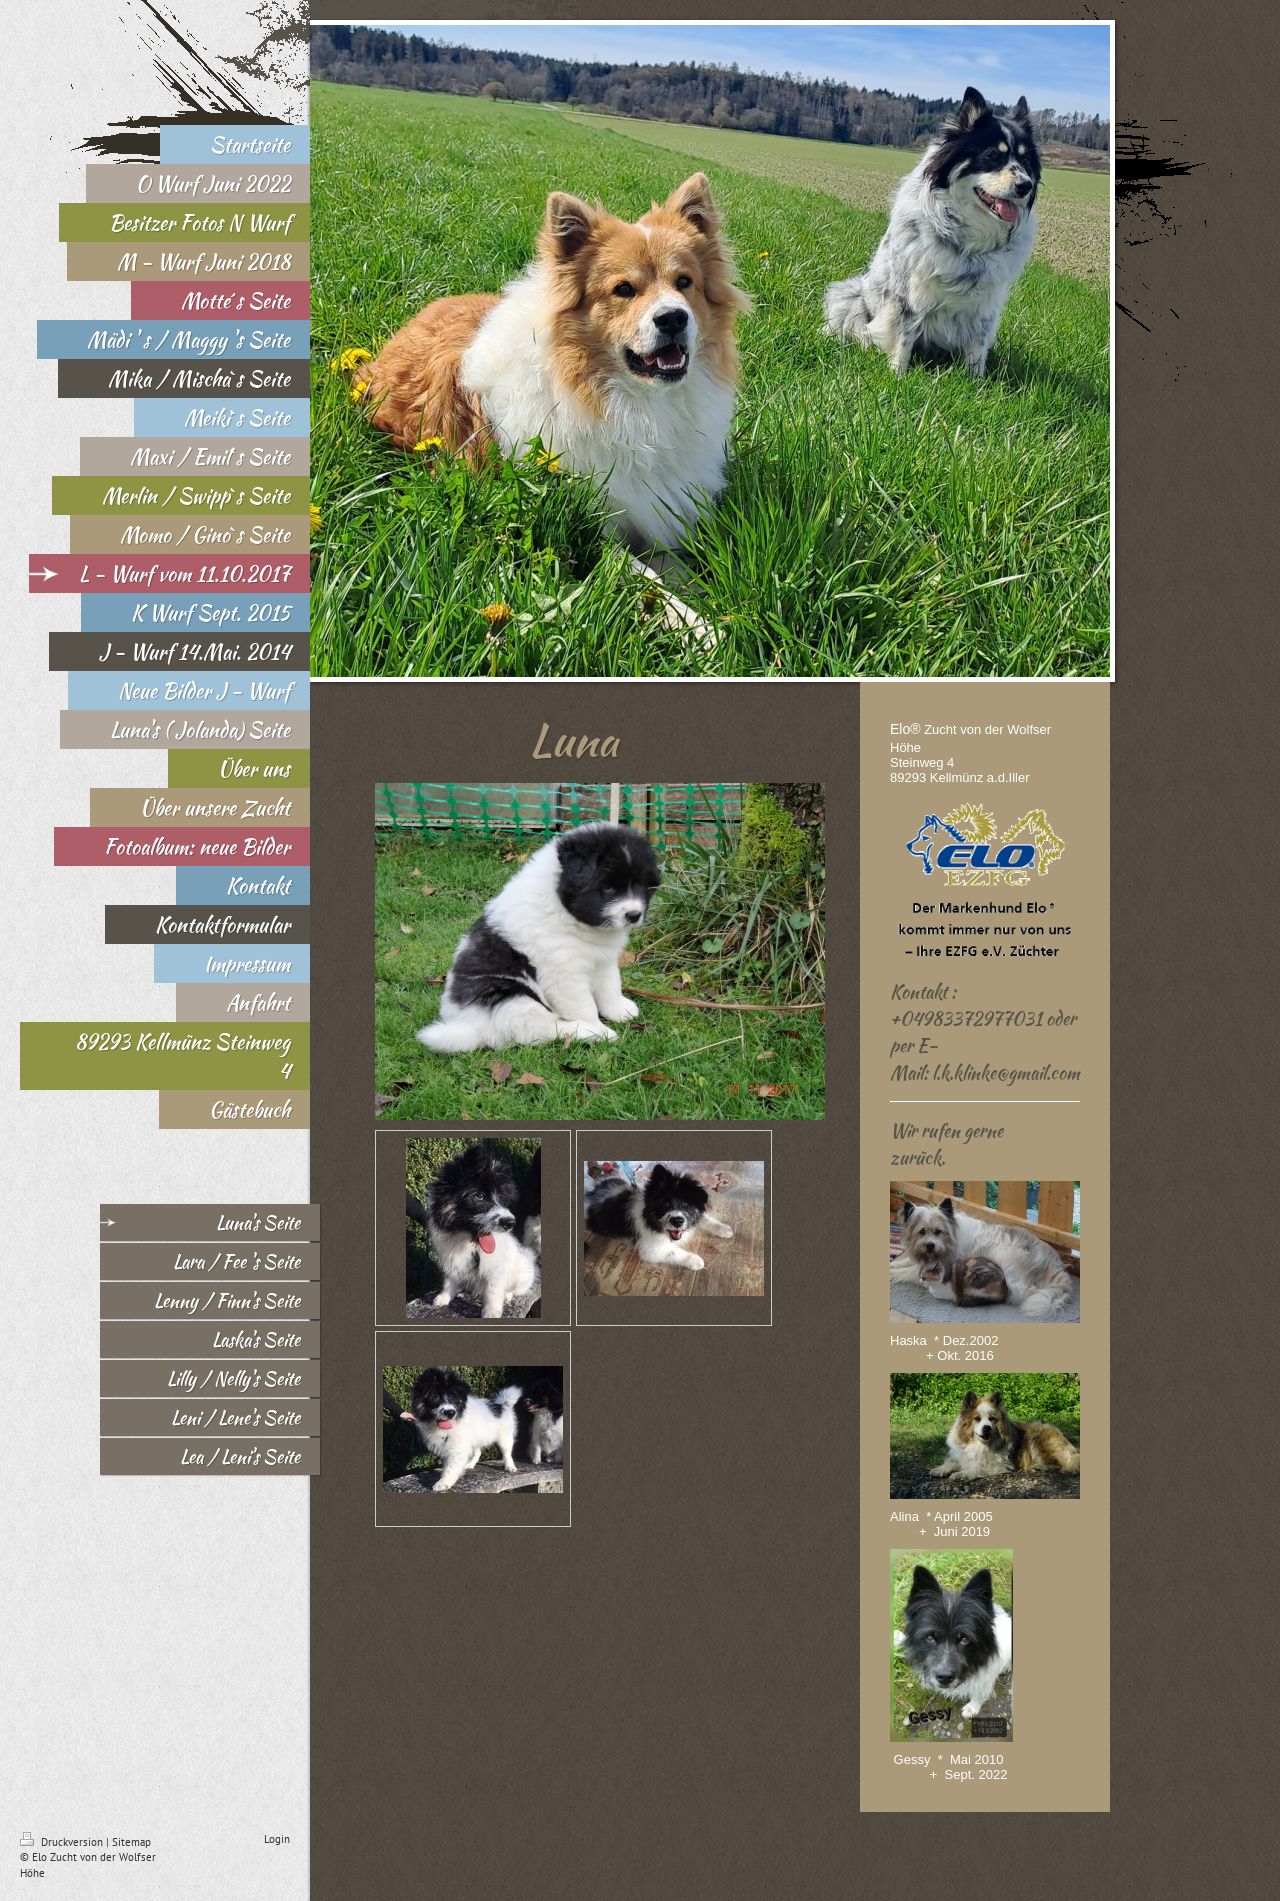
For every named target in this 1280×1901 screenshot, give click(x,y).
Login (277, 1839)
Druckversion (63, 1842)
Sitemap (131, 1842)
